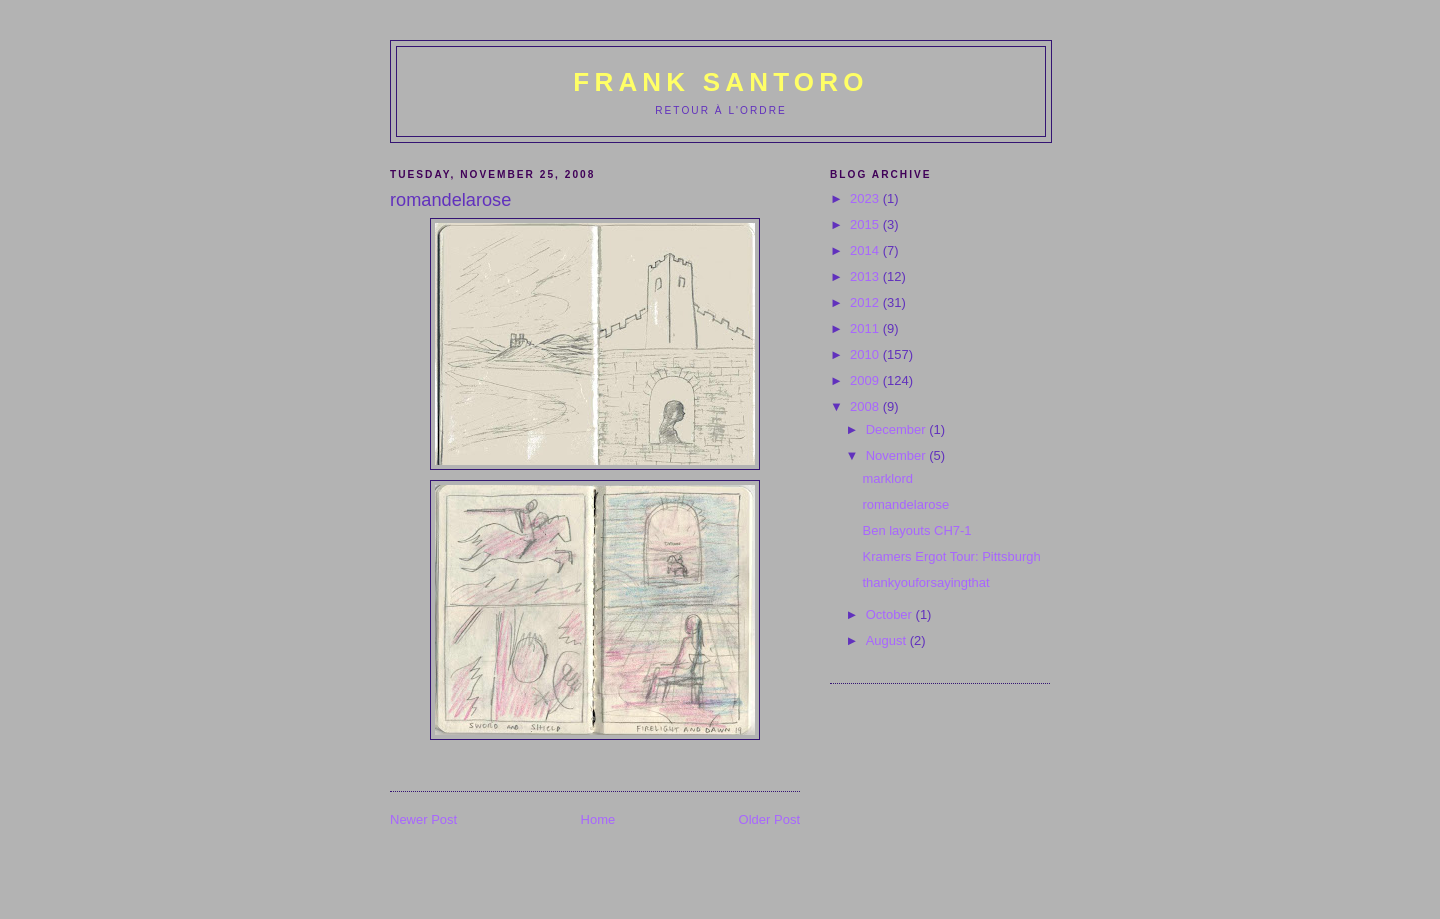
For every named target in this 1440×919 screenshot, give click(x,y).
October (891, 614)
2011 (866, 328)
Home (598, 819)
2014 (866, 250)
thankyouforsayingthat (925, 582)
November (898, 455)
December (898, 429)
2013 (866, 276)
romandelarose (905, 504)
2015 (866, 224)
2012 (866, 302)
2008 (866, 406)
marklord (887, 478)
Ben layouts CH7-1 (916, 530)
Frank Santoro (720, 82)
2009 (866, 380)
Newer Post (423, 819)
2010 (866, 354)
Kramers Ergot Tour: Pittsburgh (951, 556)
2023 (866, 198)
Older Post (769, 819)
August (888, 640)
